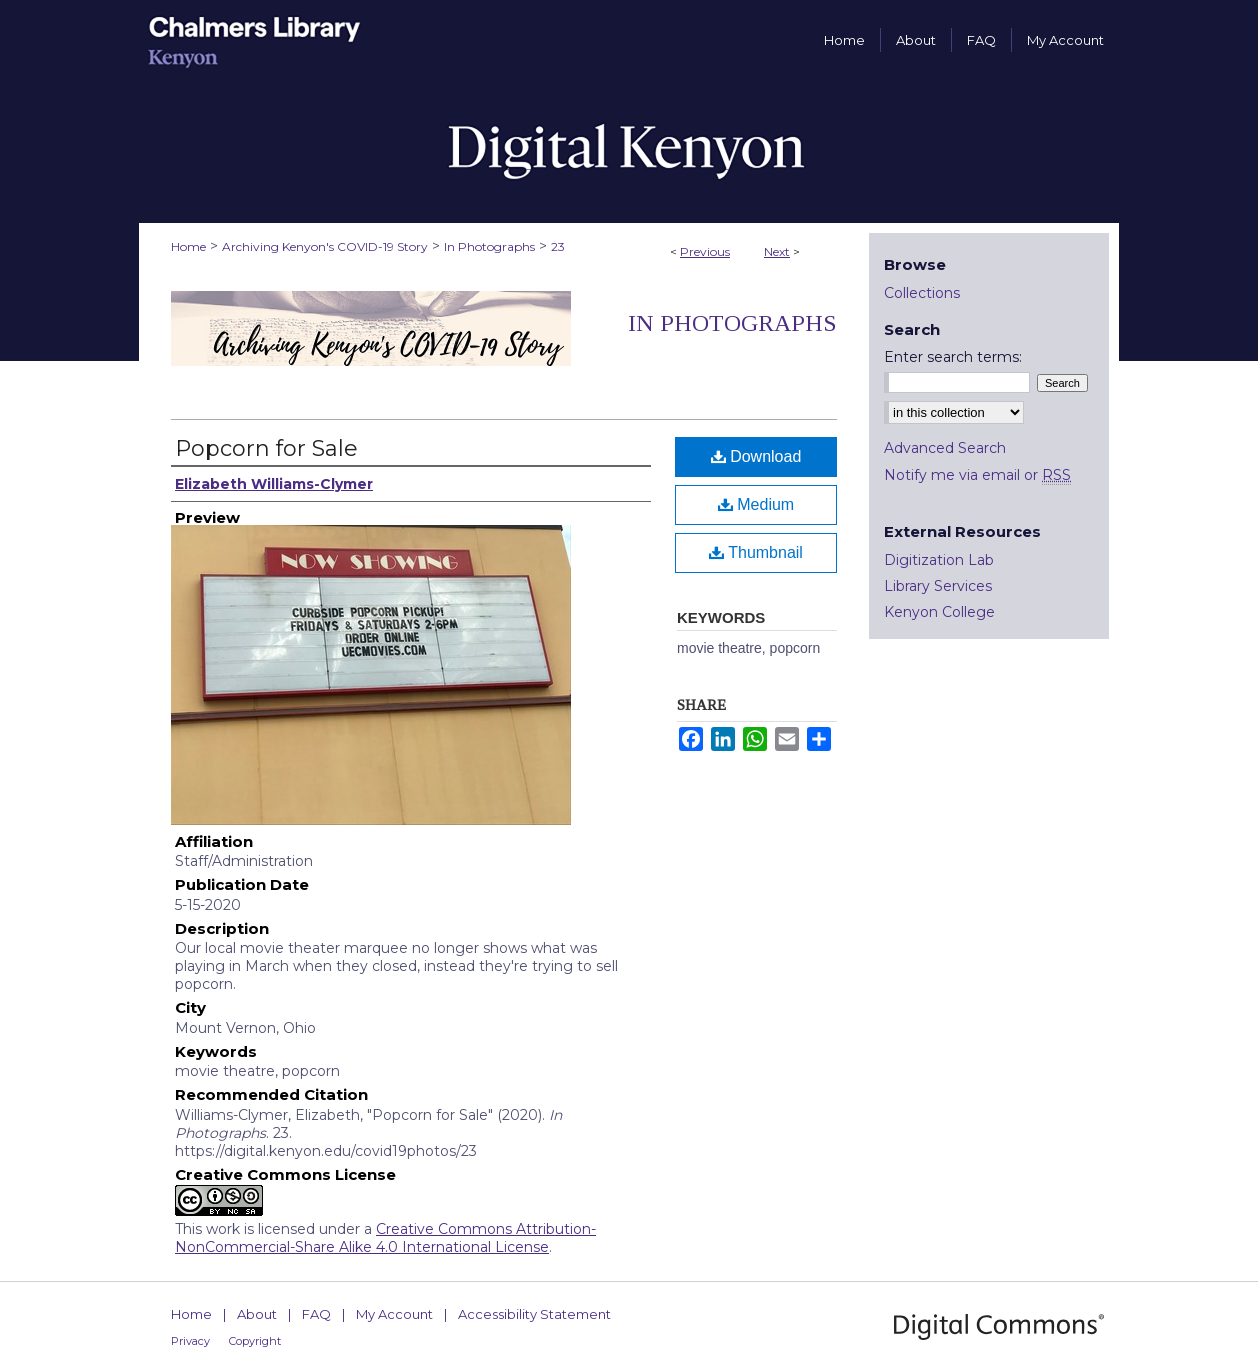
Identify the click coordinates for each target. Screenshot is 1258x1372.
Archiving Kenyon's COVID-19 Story (325, 246)
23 (558, 246)
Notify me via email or (977, 475)
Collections (922, 293)
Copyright (255, 1341)
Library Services (938, 586)
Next (777, 251)
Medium (756, 504)
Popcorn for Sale (266, 448)
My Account (394, 1314)
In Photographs (489, 246)
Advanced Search (945, 448)
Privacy (190, 1341)
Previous (705, 251)
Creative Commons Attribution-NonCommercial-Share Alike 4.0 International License (385, 1238)
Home (188, 246)
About (257, 1314)
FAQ (316, 1314)
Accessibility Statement (534, 1314)
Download (756, 456)
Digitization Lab (939, 560)
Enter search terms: (953, 357)
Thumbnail (756, 552)
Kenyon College (939, 612)
